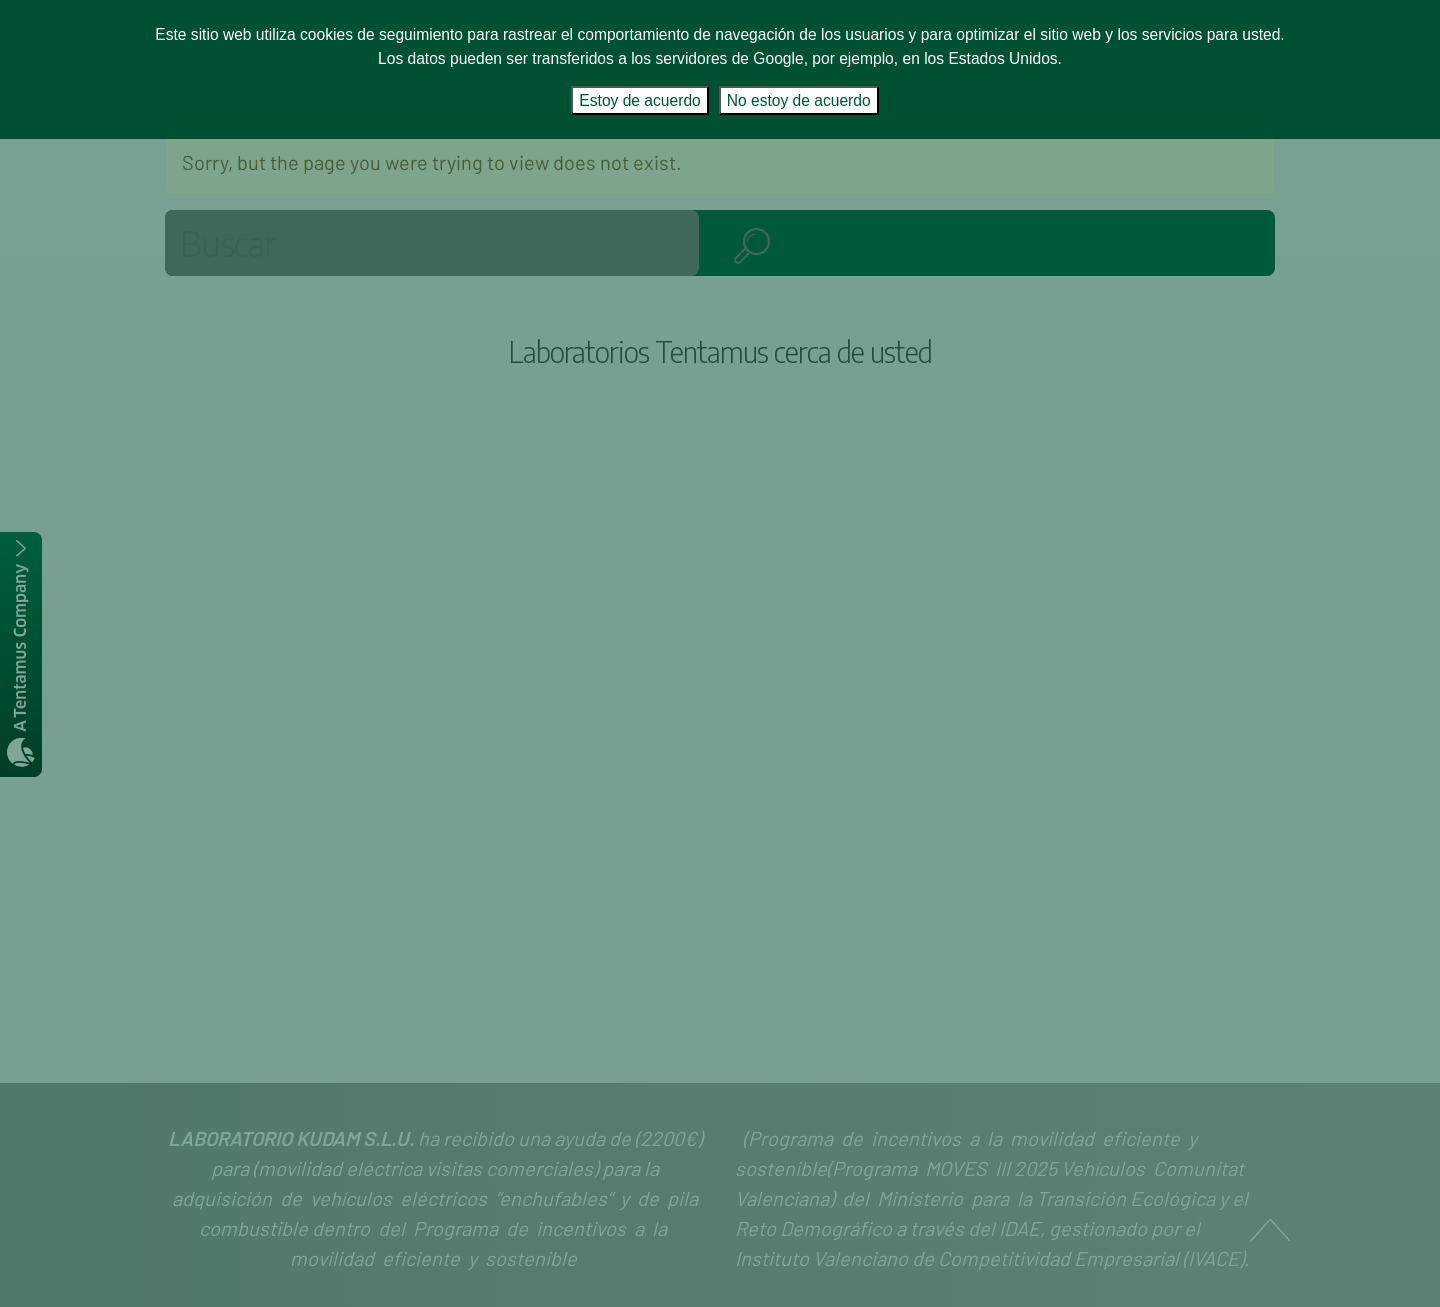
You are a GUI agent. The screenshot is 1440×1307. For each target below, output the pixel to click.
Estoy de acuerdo (639, 100)
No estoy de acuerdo (799, 100)
